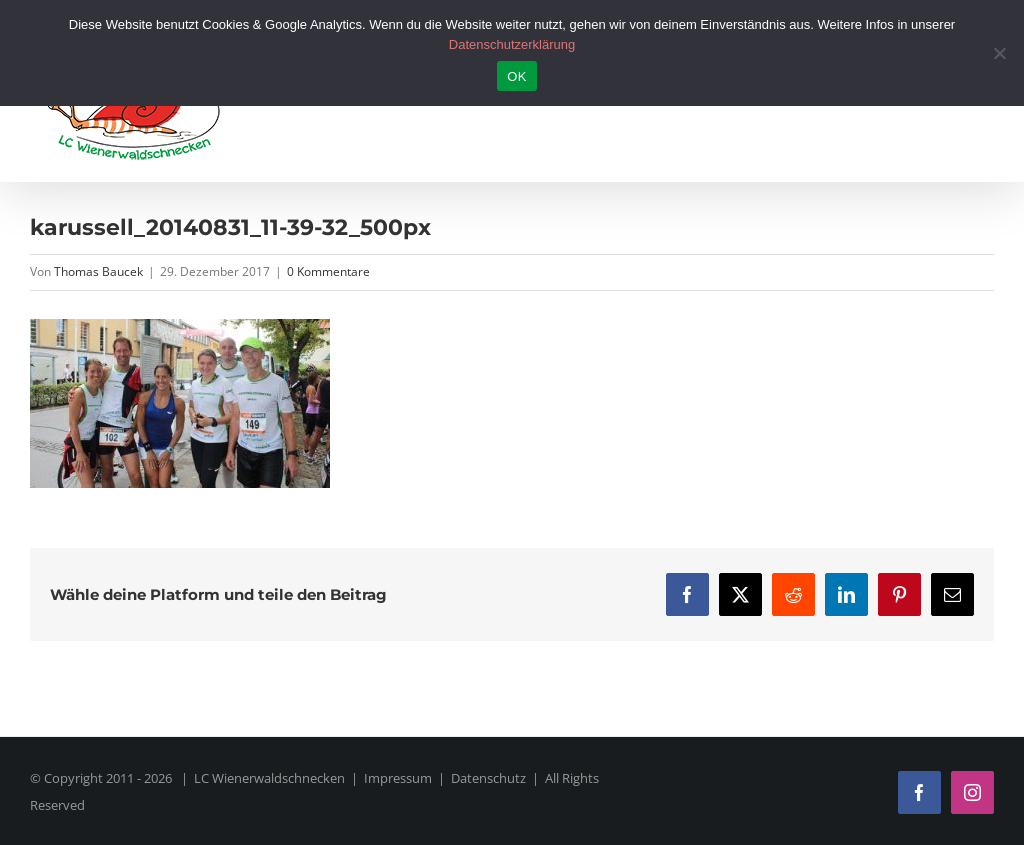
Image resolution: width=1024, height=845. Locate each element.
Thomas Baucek (98, 271)
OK (516, 76)
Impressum (398, 778)
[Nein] (999, 53)
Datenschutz (488, 778)
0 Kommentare (328, 271)
